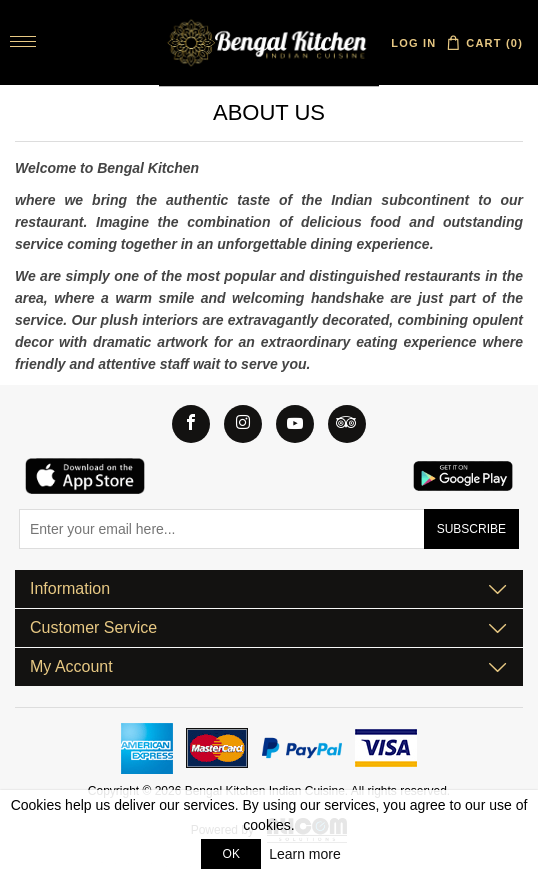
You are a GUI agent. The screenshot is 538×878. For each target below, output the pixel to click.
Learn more (305, 854)
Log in (413, 43)
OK (231, 854)
